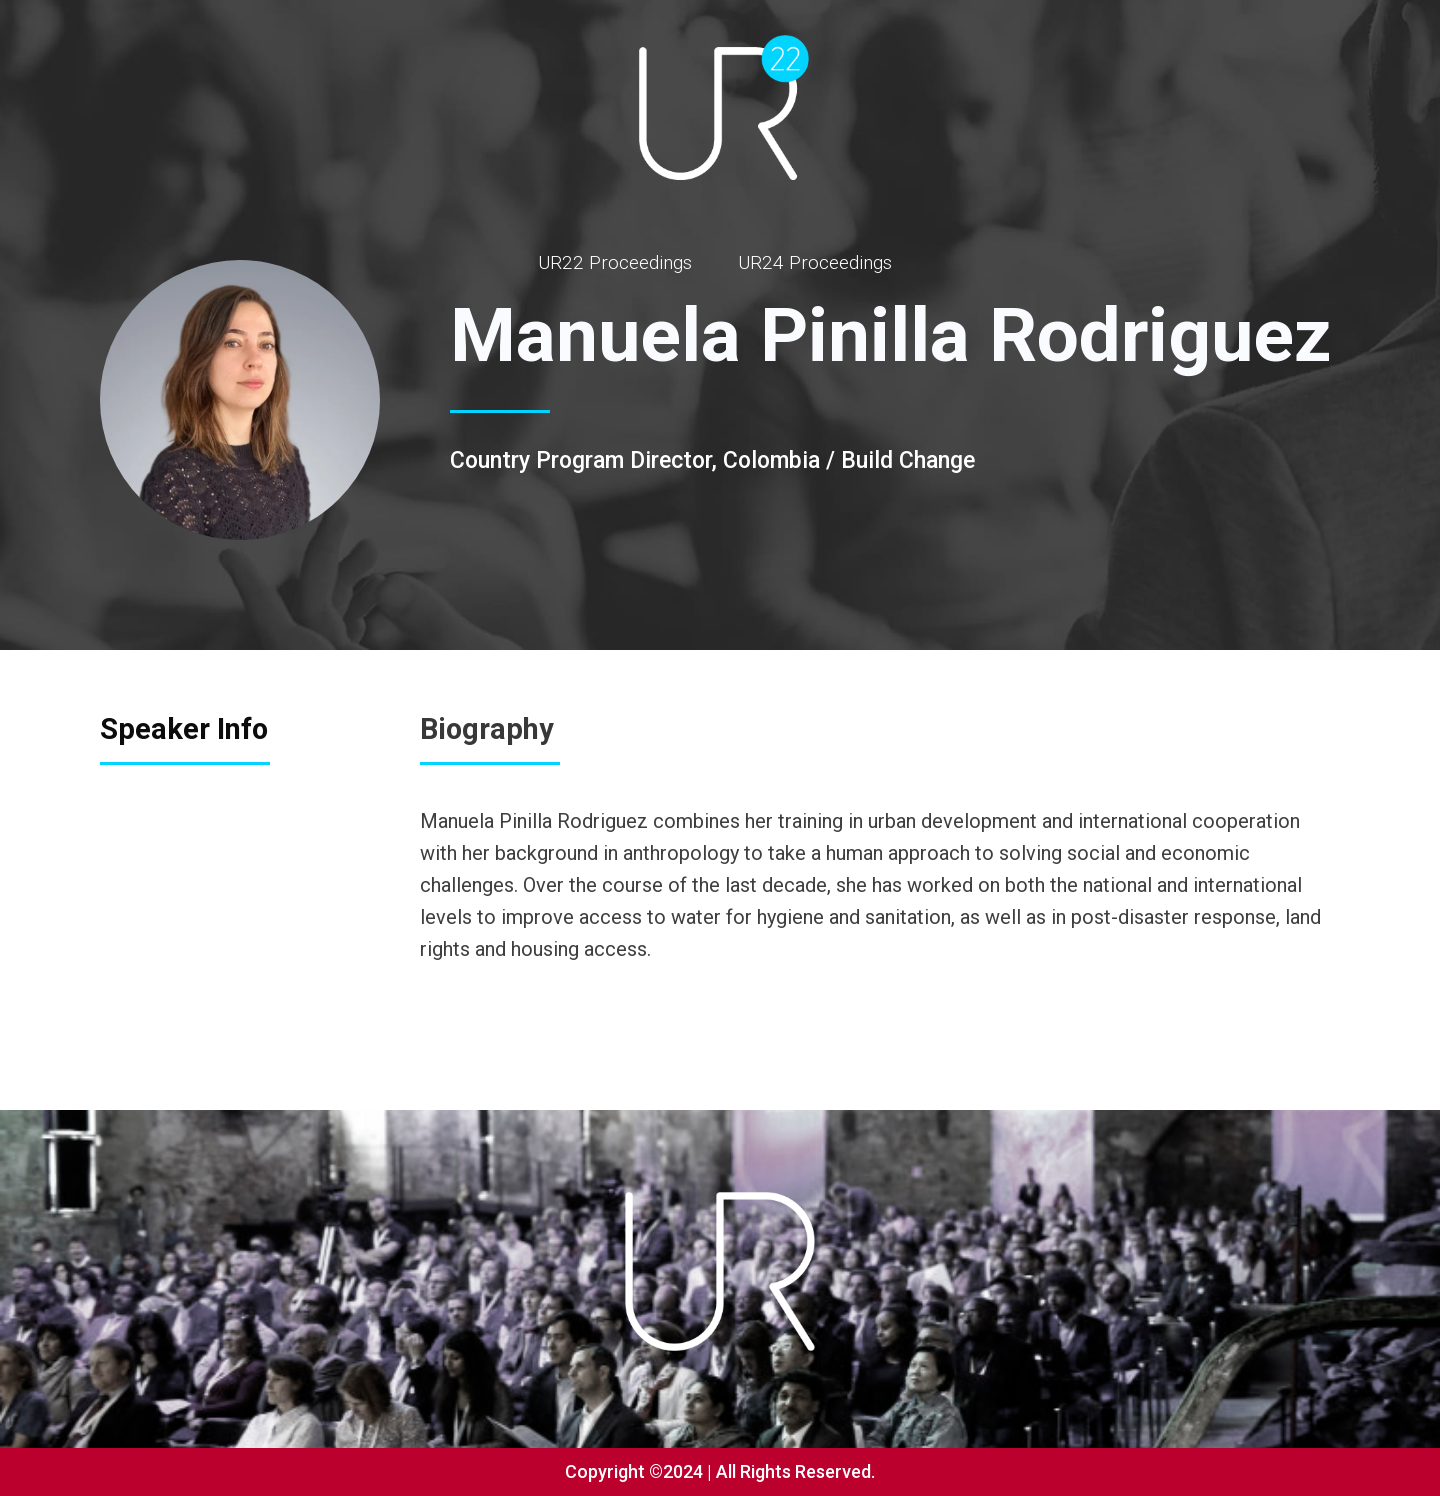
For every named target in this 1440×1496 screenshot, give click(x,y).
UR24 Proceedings (815, 262)
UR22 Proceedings (615, 262)
